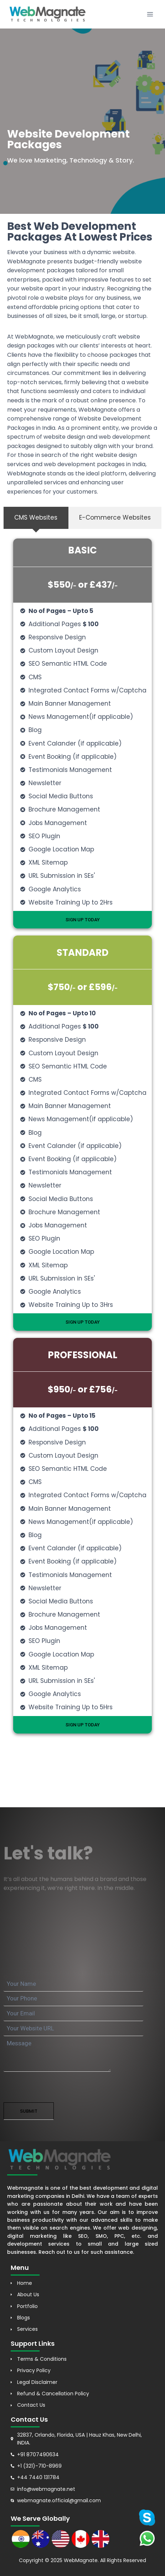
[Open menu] (149, 14)
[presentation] (58, 2088)
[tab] (36, 518)
